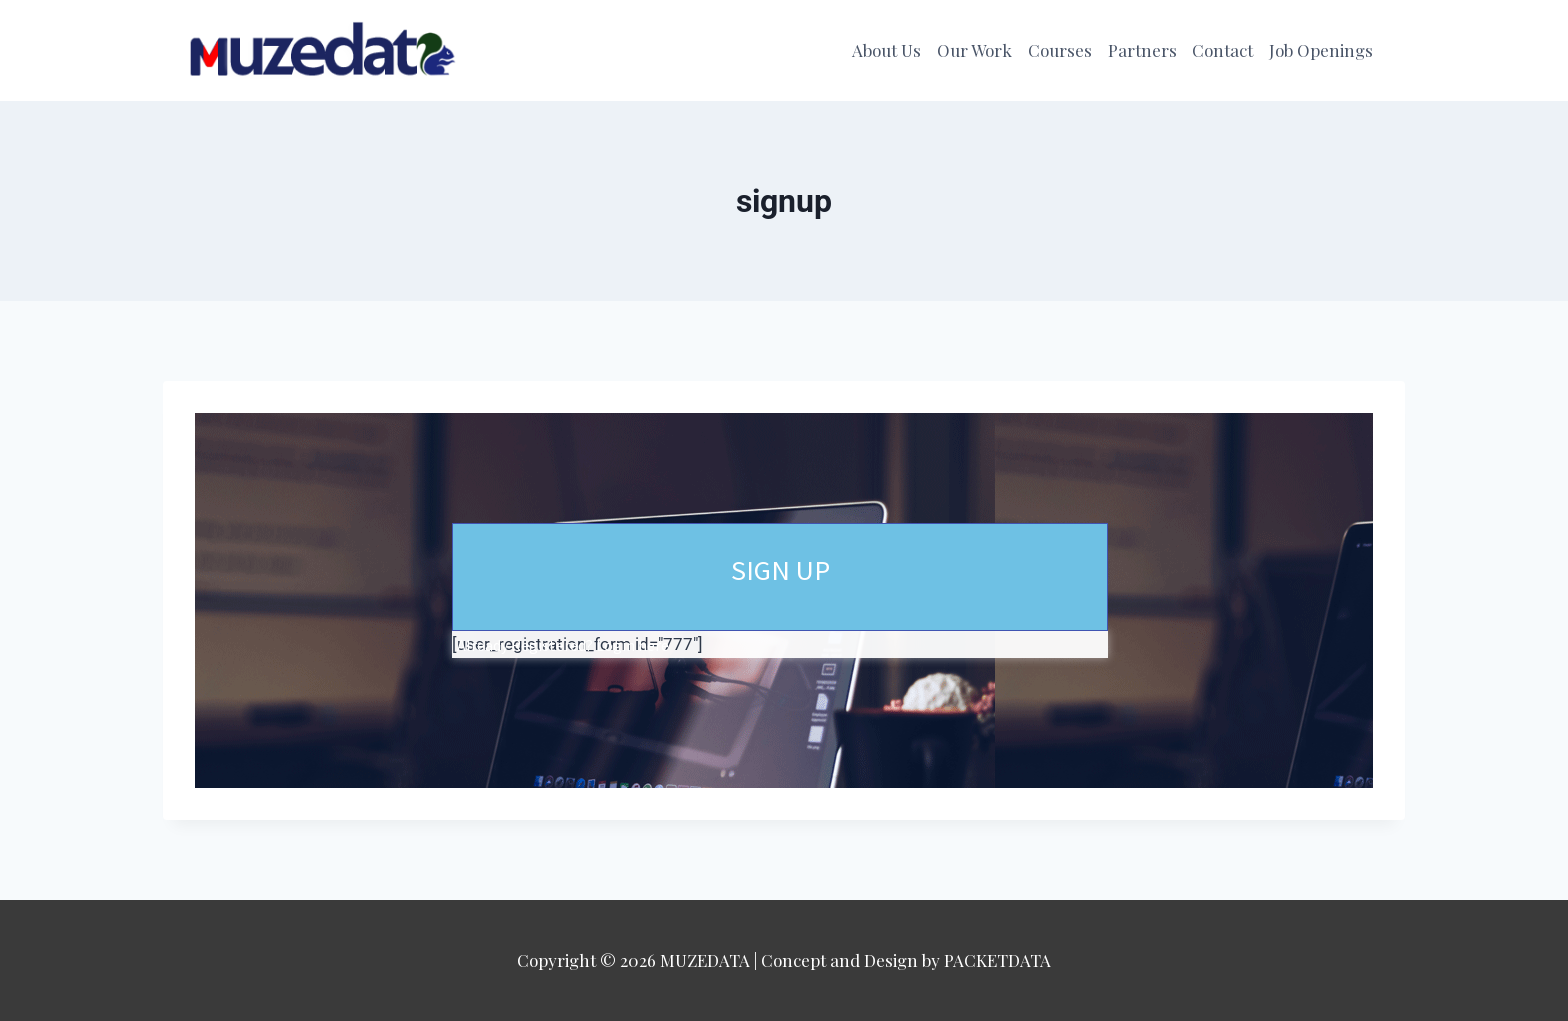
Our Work (974, 50)
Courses (1060, 50)
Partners (1142, 50)
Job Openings (1321, 50)
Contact (1222, 50)
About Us (886, 50)
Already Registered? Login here (563, 645)
